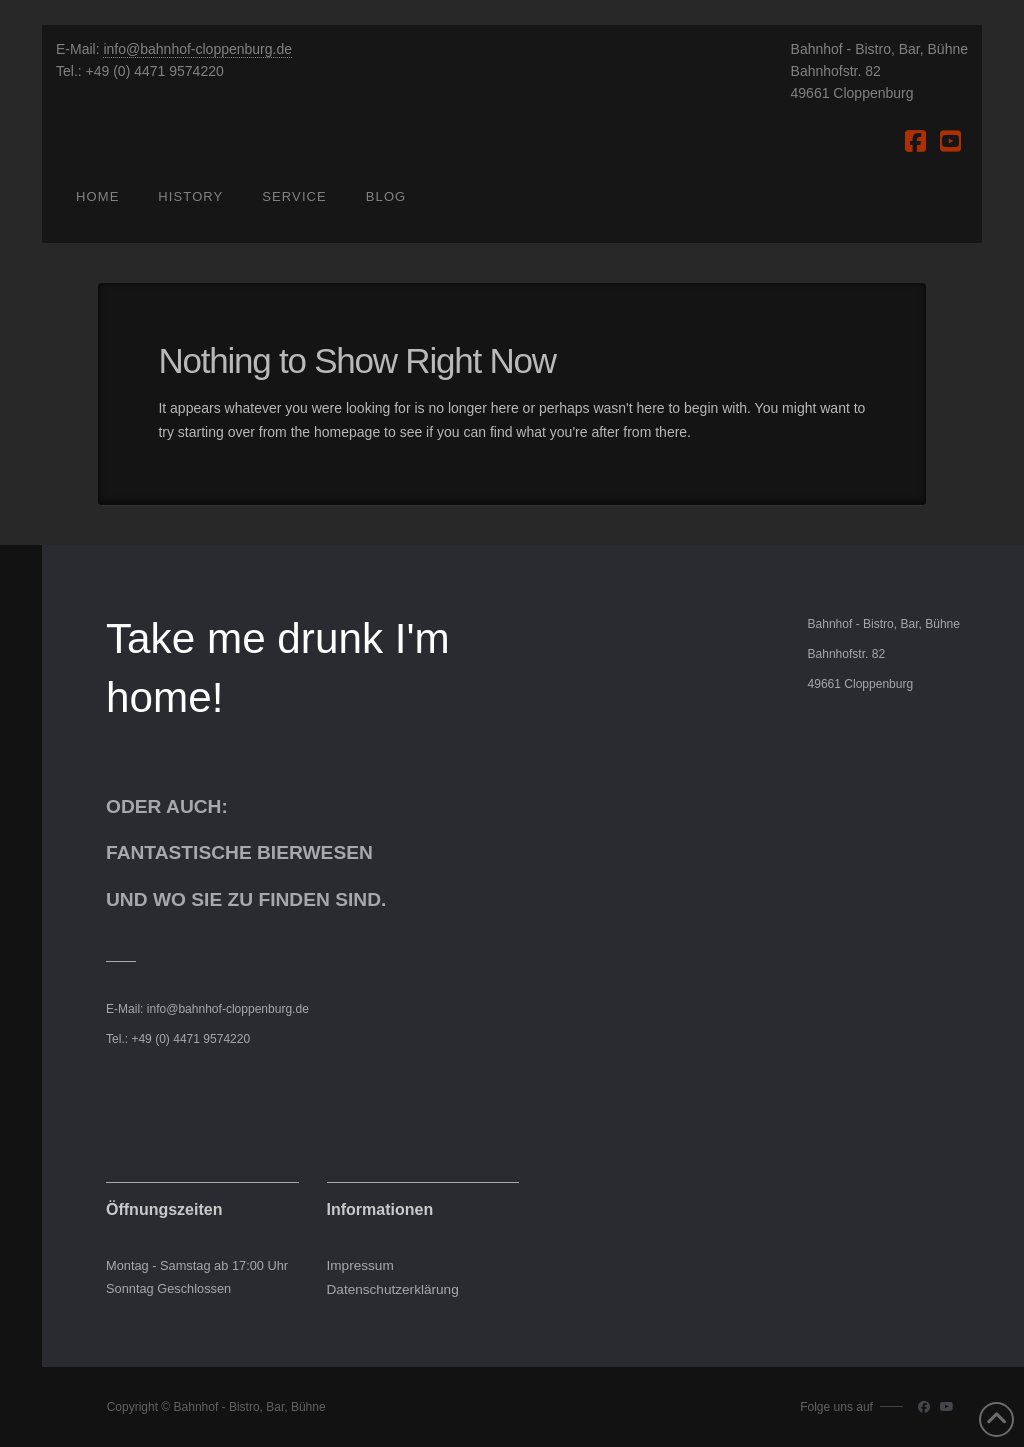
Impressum (360, 1265)
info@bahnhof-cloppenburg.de (197, 49)
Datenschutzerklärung (393, 1289)
